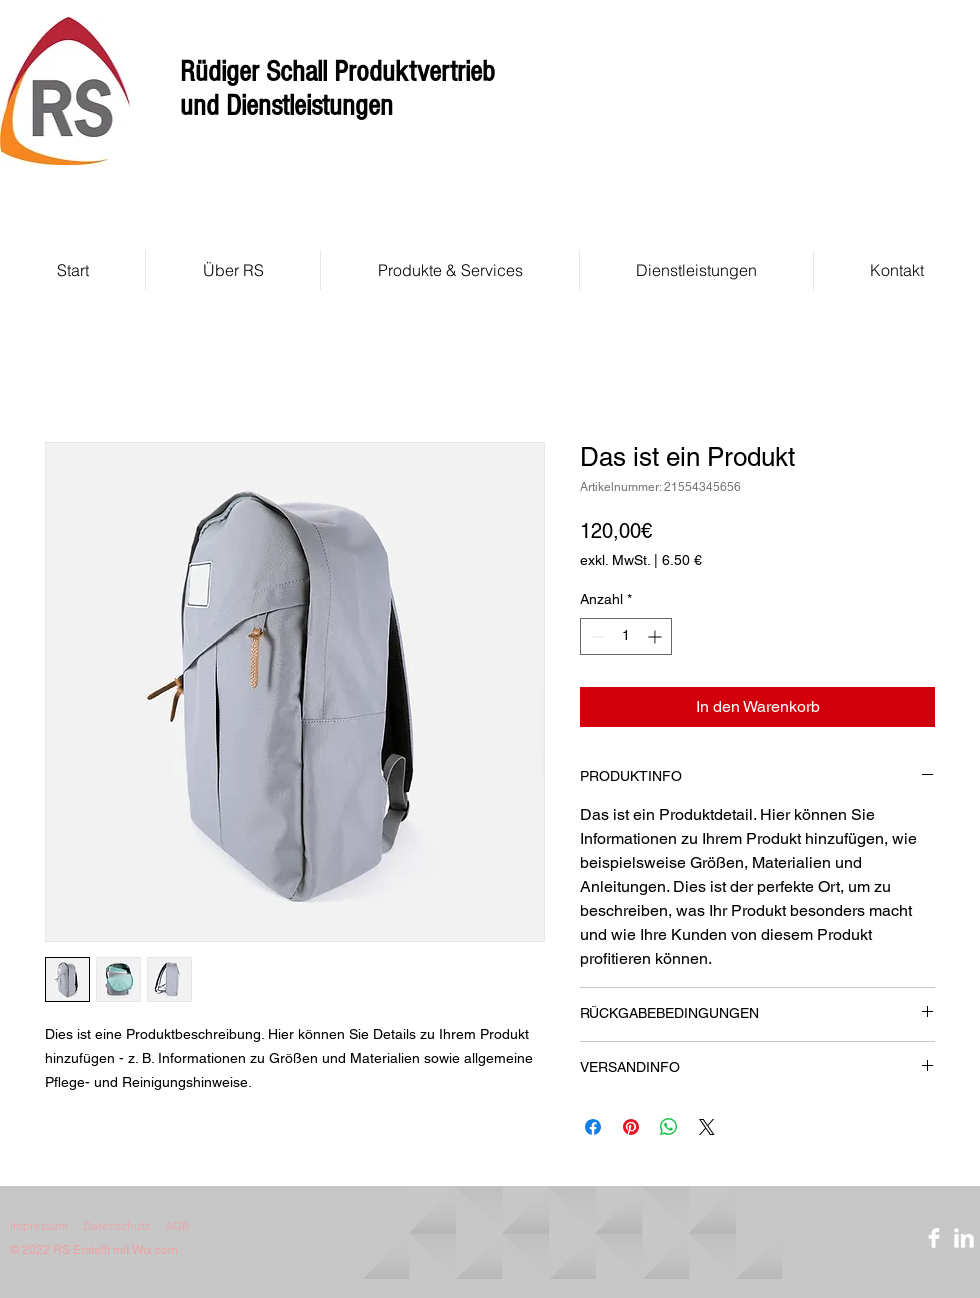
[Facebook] (934, 1238)
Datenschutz (116, 1225)
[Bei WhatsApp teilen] (669, 1127)
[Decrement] (595, 636)
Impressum (39, 1225)
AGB (177, 1225)
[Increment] (656, 636)
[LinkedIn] (964, 1238)
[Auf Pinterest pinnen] (631, 1127)
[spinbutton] (626, 636)
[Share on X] (707, 1127)
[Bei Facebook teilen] (593, 1127)
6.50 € (682, 560)
